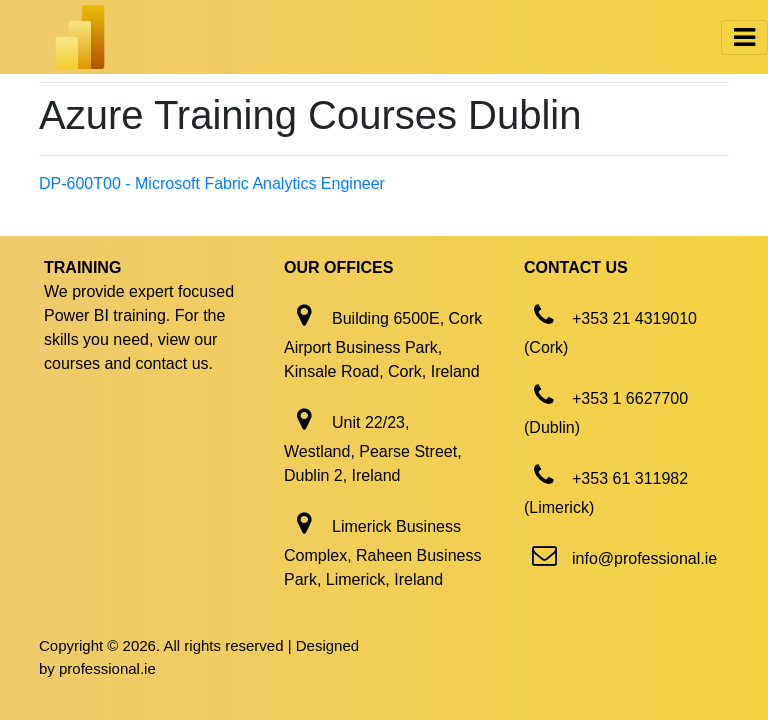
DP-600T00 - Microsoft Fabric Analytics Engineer (212, 183)
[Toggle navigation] (744, 37)
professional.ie (107, 668)
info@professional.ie (644, 558)
